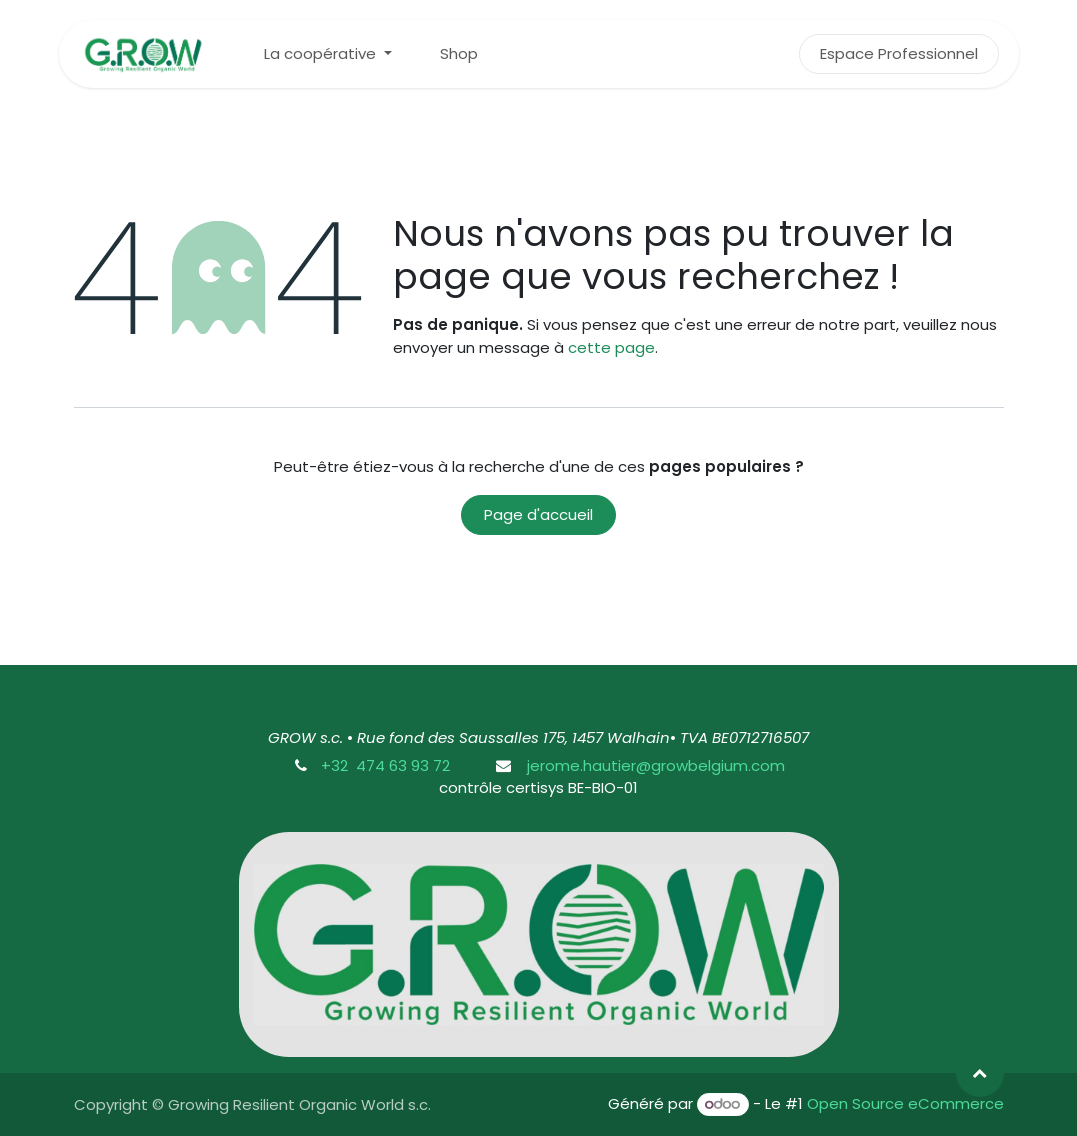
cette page (611, 347)
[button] (980, 1073)
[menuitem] (328, 54)
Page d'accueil (538, 514)
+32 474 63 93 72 (385, 765)
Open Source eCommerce (905, 1103)
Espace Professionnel (899, 53)
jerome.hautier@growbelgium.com (654, 765)
